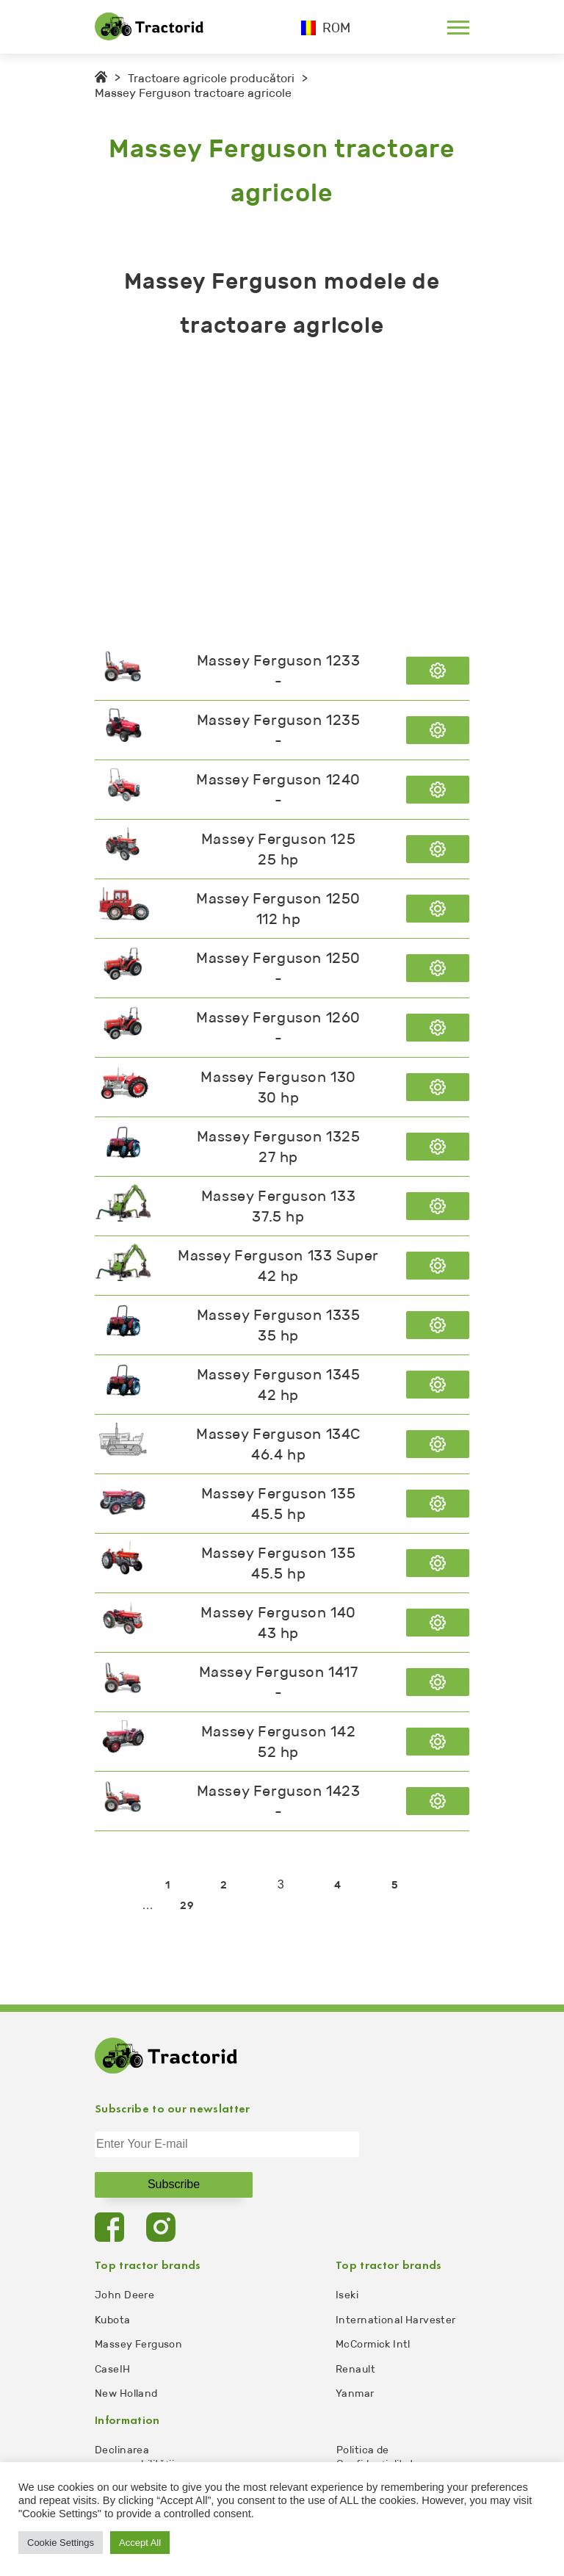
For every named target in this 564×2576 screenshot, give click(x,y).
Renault (355, 2369)
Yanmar (355, 2393)
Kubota (113, 2320)
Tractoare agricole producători (211, 78)
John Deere (124, 2295)
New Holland (126, 2393)
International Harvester (396, 2320)
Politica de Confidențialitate (378, 2456)
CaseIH (113, 2369)
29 (186, 1905)
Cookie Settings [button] (60, 2542)
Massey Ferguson (138, 2344)
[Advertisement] (282, 494)
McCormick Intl (373, 2344)
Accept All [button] (140, 2542)
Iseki (347, 2295)
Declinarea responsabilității (134, 2456)
